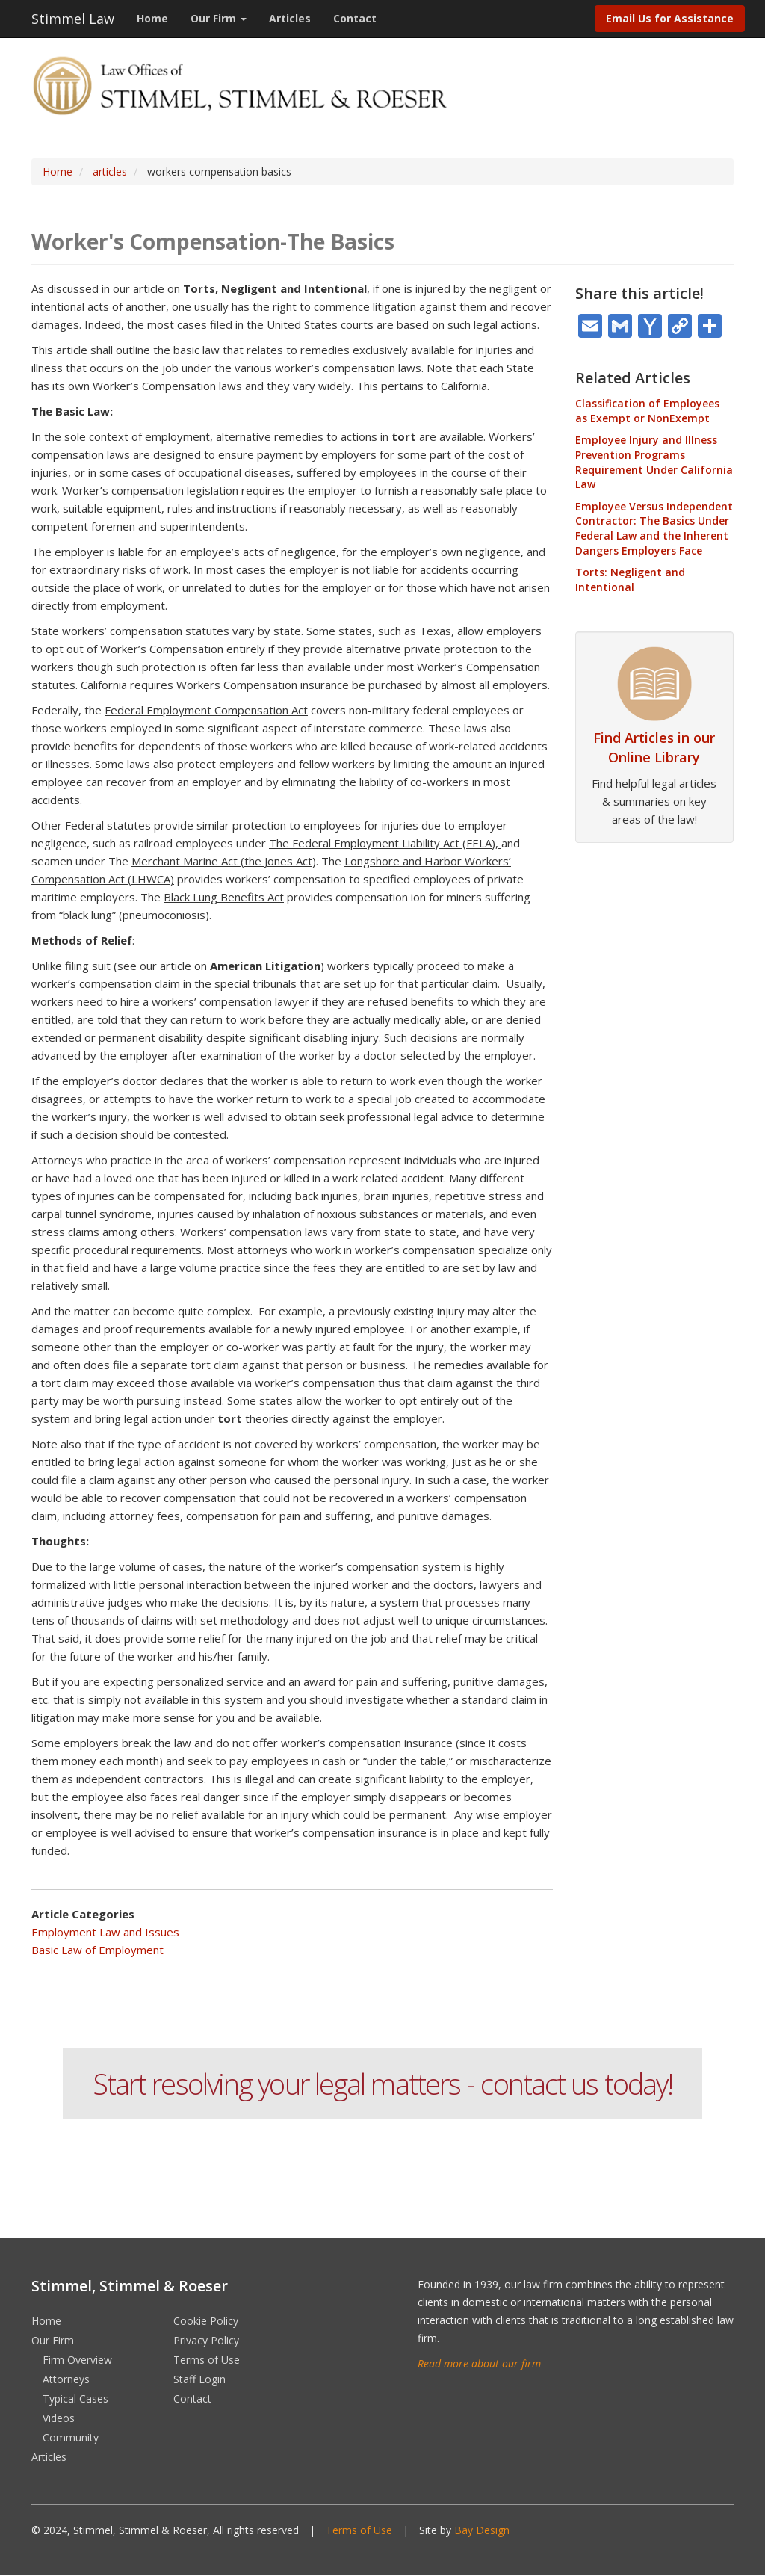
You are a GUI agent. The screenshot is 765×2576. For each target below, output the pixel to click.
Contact (355, 18)
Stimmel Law (72, 19)
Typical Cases (75, 2398)
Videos (59, 2418)
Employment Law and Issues (105, 1931)
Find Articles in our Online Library (654, 747)
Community (71, 2437)
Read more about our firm (479, 2363)
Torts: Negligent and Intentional (630, 579)
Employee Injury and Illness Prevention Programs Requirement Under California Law (654, 462)
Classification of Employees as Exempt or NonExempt (647, 410)
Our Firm (219, 18)
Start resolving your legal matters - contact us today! (382, 2083)
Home (152, 18)
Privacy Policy (206, 2340)
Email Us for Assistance (670, 18)
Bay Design (482, 2530)
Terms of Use (206, 2360)
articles (110, 171)
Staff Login (199, 2379)
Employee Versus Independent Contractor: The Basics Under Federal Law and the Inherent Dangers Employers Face (654, 528)
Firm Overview (77, 2360)
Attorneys (66, 2379)
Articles (290, 18)
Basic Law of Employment (97, 1949)
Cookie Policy (205, 2321)
